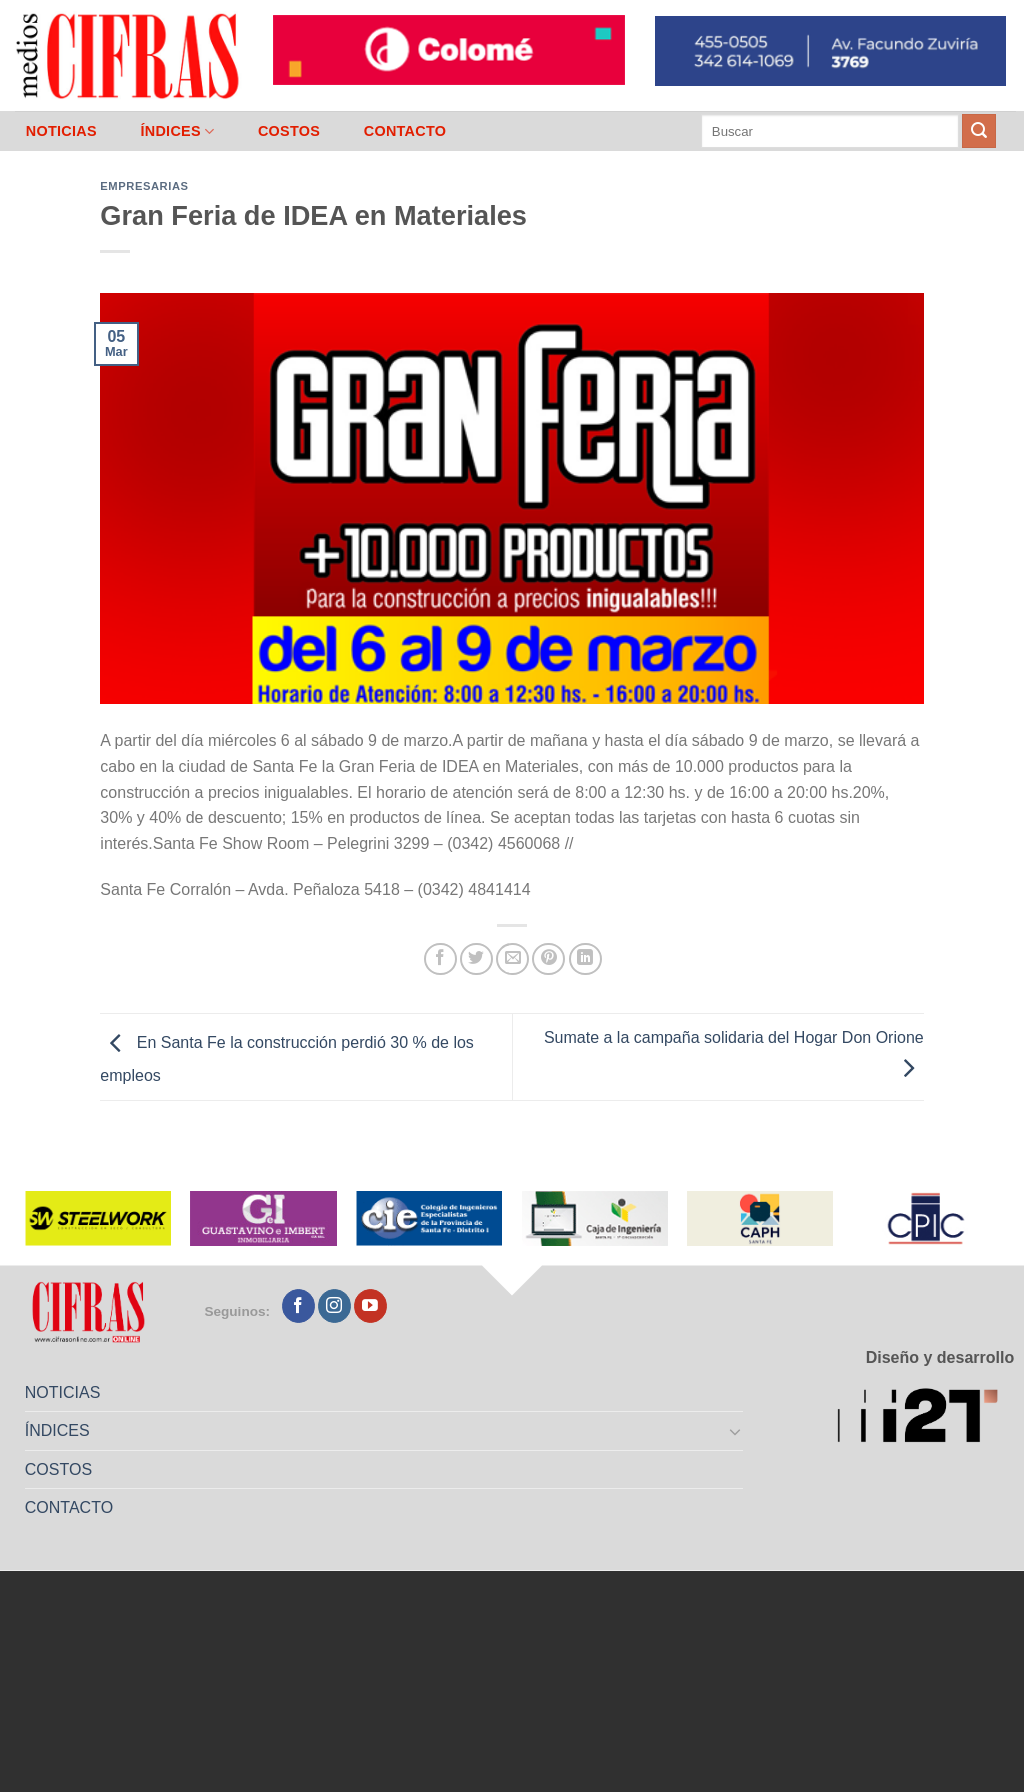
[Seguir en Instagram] (334, 1306)
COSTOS (289, 131)
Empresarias (144, 186)
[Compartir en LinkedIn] (585, 959)
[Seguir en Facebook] (298, 1306)
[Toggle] (736, 1431)
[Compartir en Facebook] (440, 959)
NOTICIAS (61, 131)
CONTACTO (405, 131)
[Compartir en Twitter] (476, 959)
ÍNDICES (177, 131)
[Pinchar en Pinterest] (548, 959)
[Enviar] (979, 131)
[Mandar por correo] (512, 959)
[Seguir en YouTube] (370, 1306)
